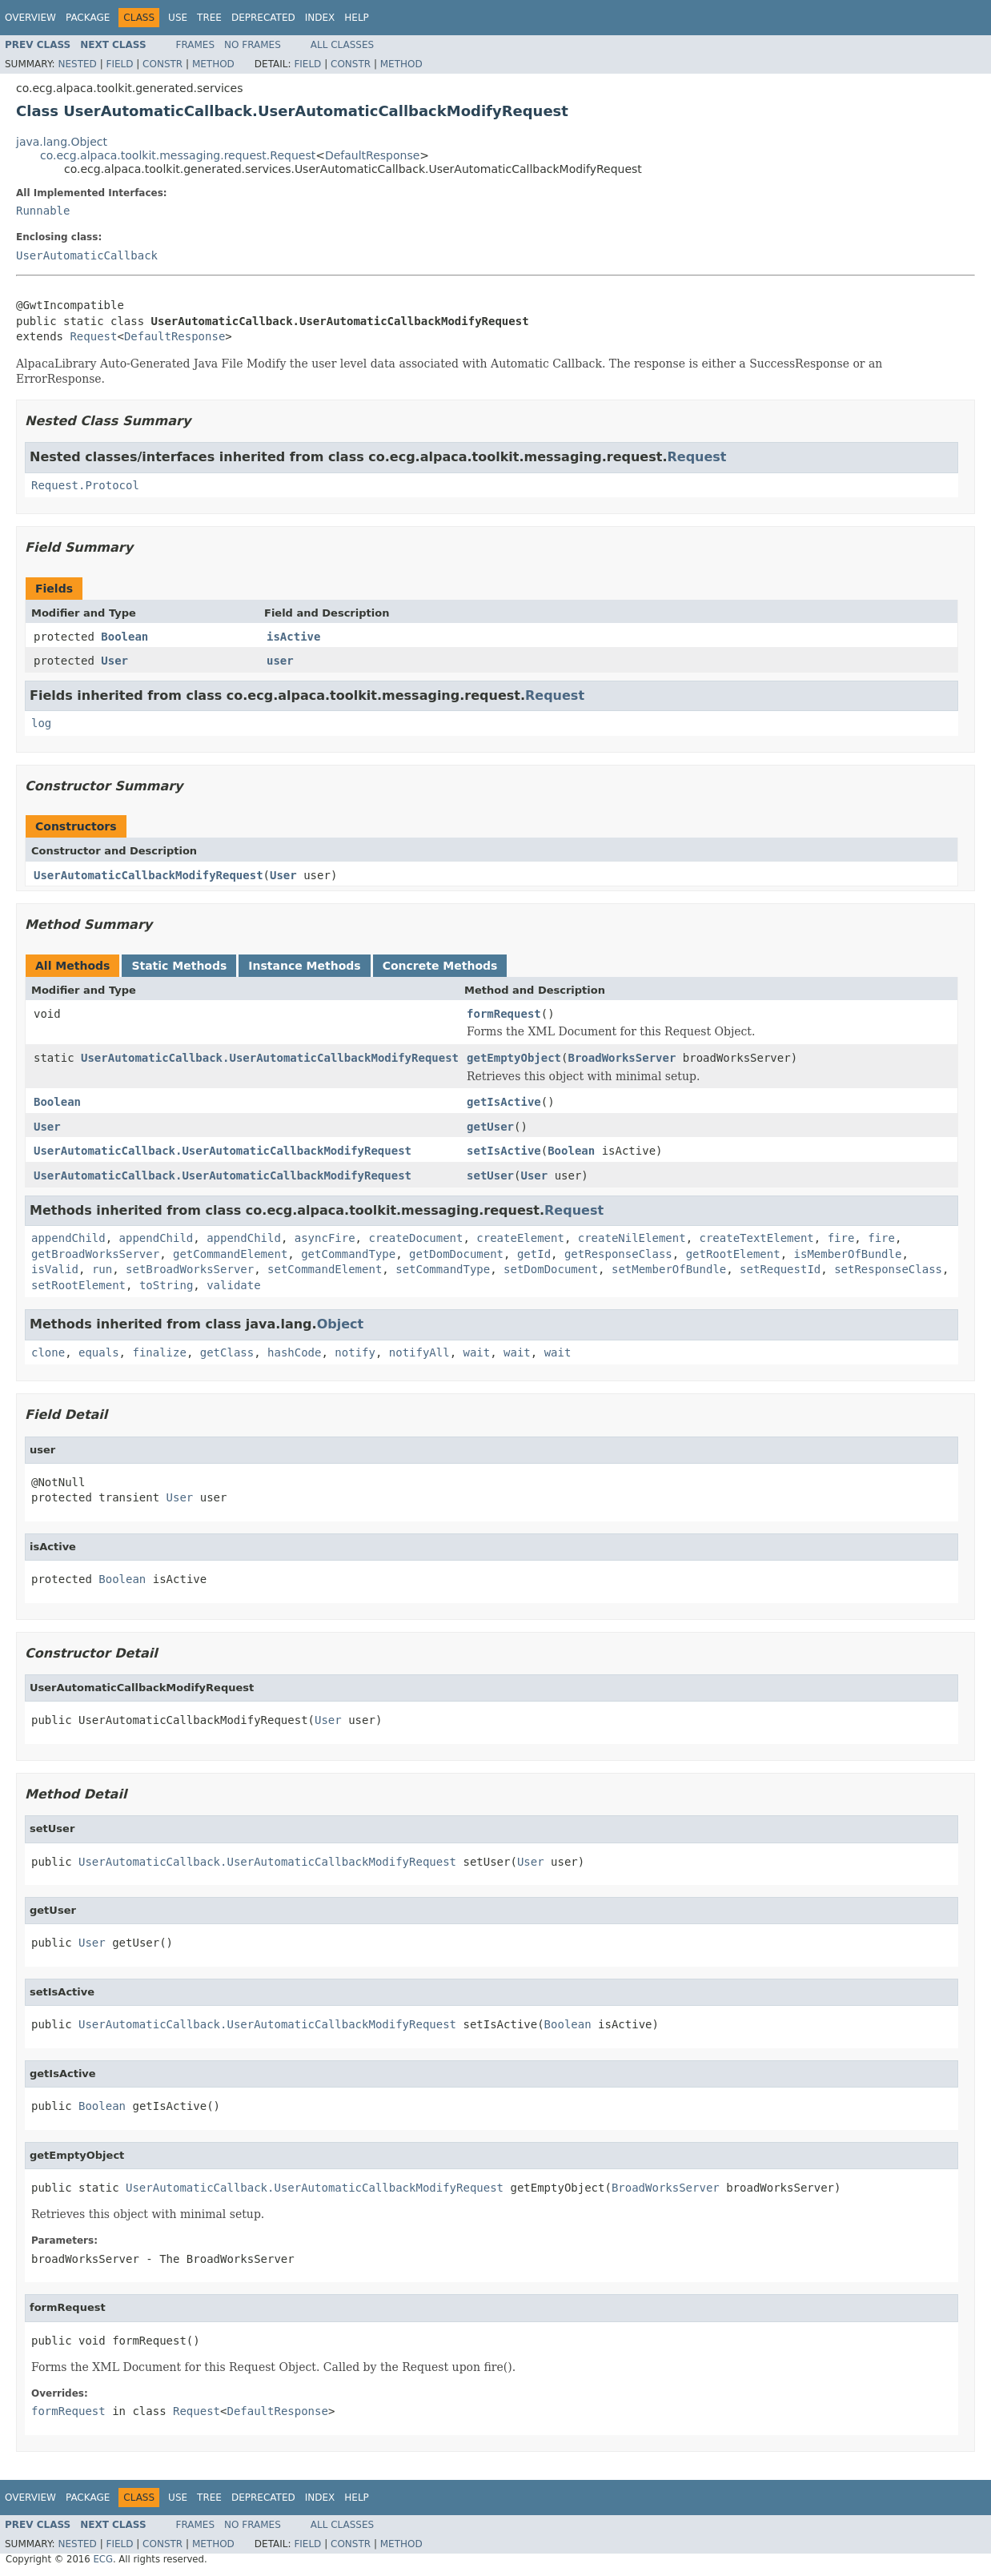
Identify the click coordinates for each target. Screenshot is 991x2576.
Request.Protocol (85, 485)
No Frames (252, 44)
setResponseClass (888, 1269)
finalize (159, 1352)
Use (177, 17)
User (114, 660)
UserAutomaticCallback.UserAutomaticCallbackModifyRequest (270, 1057)
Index (320, 17)
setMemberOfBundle (669, 1269)
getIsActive (504, 1101)
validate (233, 1285)
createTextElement (756, 1238)
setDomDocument (551, 1269)
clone (48, 1352)
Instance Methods (304, 965)
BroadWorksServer (622, 1057)
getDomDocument (456, 1254)
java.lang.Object (61, 141)
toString (166, 1285)
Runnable (43, 210)
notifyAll (419, 1352)
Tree (209, 17)
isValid (54, 1269)
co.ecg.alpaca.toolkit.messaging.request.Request (177, 155)
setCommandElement (324, 1269)
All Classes (342, 44)
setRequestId (780, 1269)
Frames (195, 44)
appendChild (68, 1238)
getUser (490, 1126)
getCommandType (348, 1254)
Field (119, 64)
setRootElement (78, 1285)
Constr (162, 64)
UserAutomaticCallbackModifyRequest (148, 875)
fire (841, 1238)
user (280, 660)
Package (88, 17)
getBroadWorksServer (95, 1254)
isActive (293, 636)
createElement (520, 1238)
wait (477, 1352)
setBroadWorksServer (190, 1269)
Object (340, 1324)
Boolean (124, 636)
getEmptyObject (514, 1057)
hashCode (294, 1352)
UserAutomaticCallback (87, 255)
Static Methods (179, 965)
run (102, 1269)
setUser (490, 1175)
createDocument (415, 1238)
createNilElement (632, 1238)
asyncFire (325, 1238)
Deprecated (263, 17)
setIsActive (504, 1150)
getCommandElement (230, 1254)
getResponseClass (618, 1254)
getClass (227, 1352)
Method (213, 64)
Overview (30, 17)
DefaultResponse (372, 155)
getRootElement (733, 1254)
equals (98, 1352)
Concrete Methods (440, 965)
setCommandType (442, 1269)
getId (534, 1254)
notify (355, 1352)
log (41, 723)
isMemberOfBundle (848, 1254)
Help (356, 17)
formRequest (504, 1013)
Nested (77, 64)
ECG (103, 2559)
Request (93, 336)
